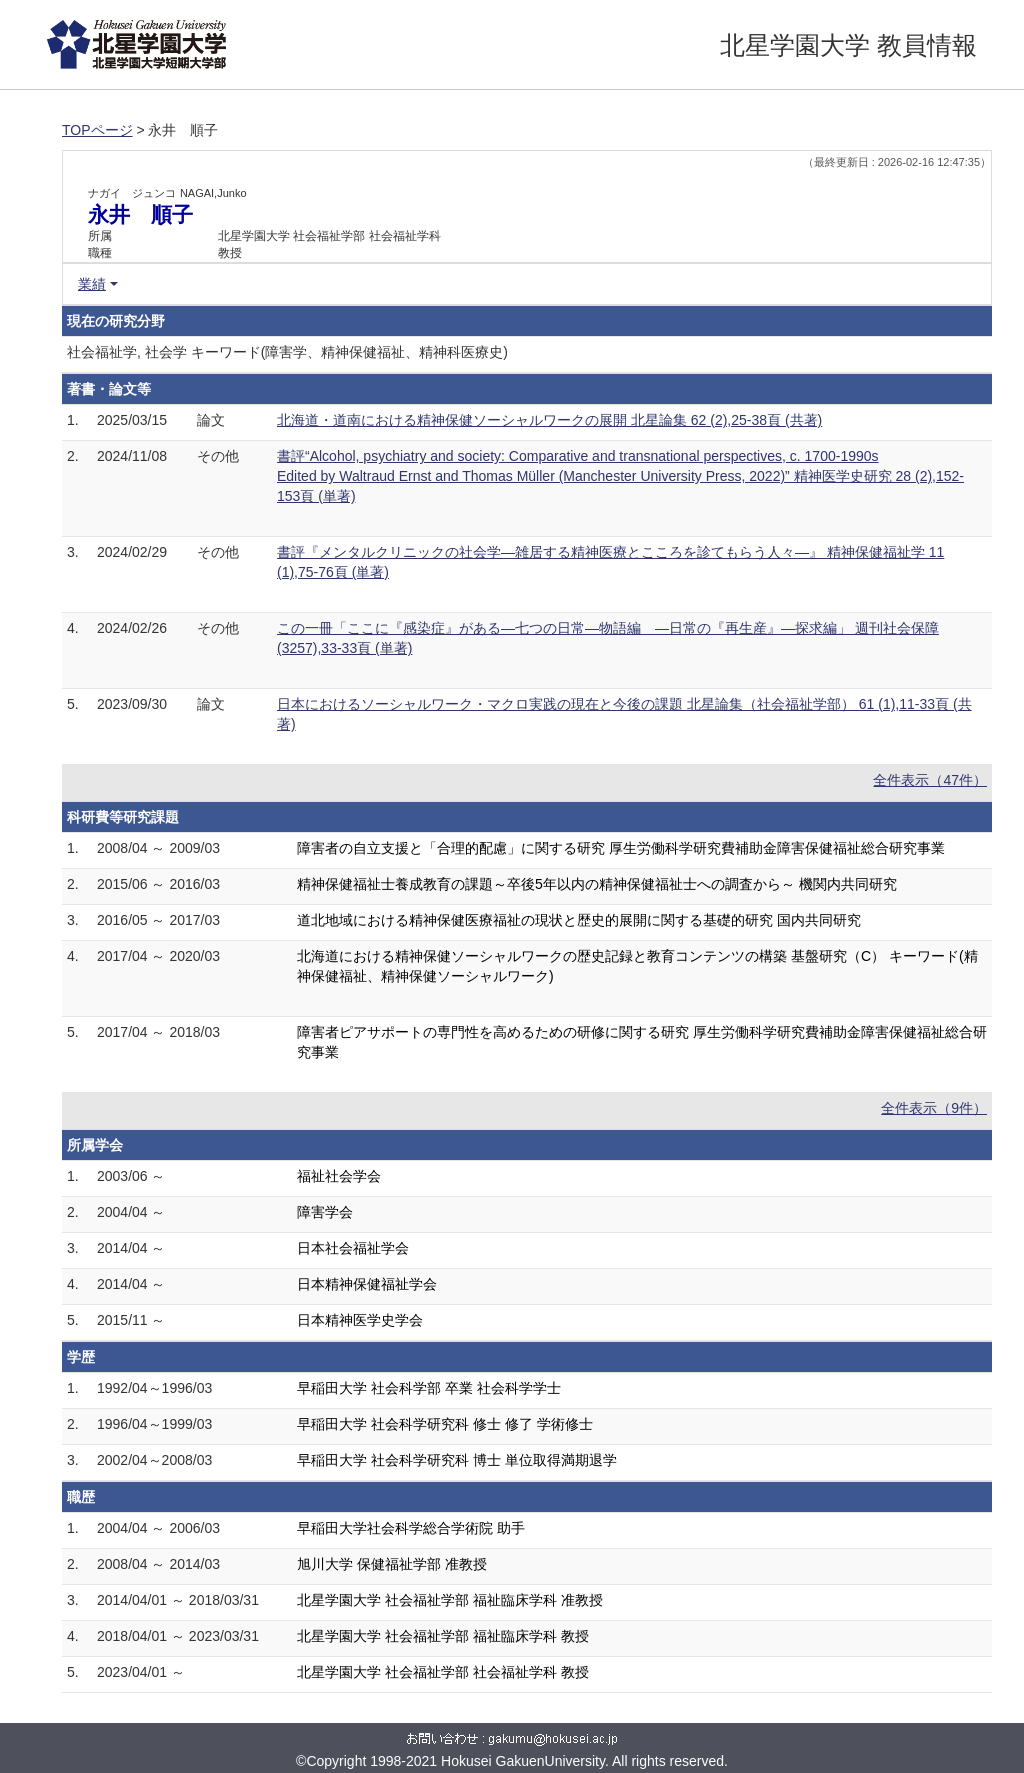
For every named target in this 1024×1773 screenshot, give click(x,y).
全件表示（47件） (930, 780)
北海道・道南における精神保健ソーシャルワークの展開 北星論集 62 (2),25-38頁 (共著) (549, 420)
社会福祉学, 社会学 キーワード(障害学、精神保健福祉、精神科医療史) (287, 352)
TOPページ (97, 130)
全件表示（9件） (934, 1108)
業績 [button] (92, 284)
